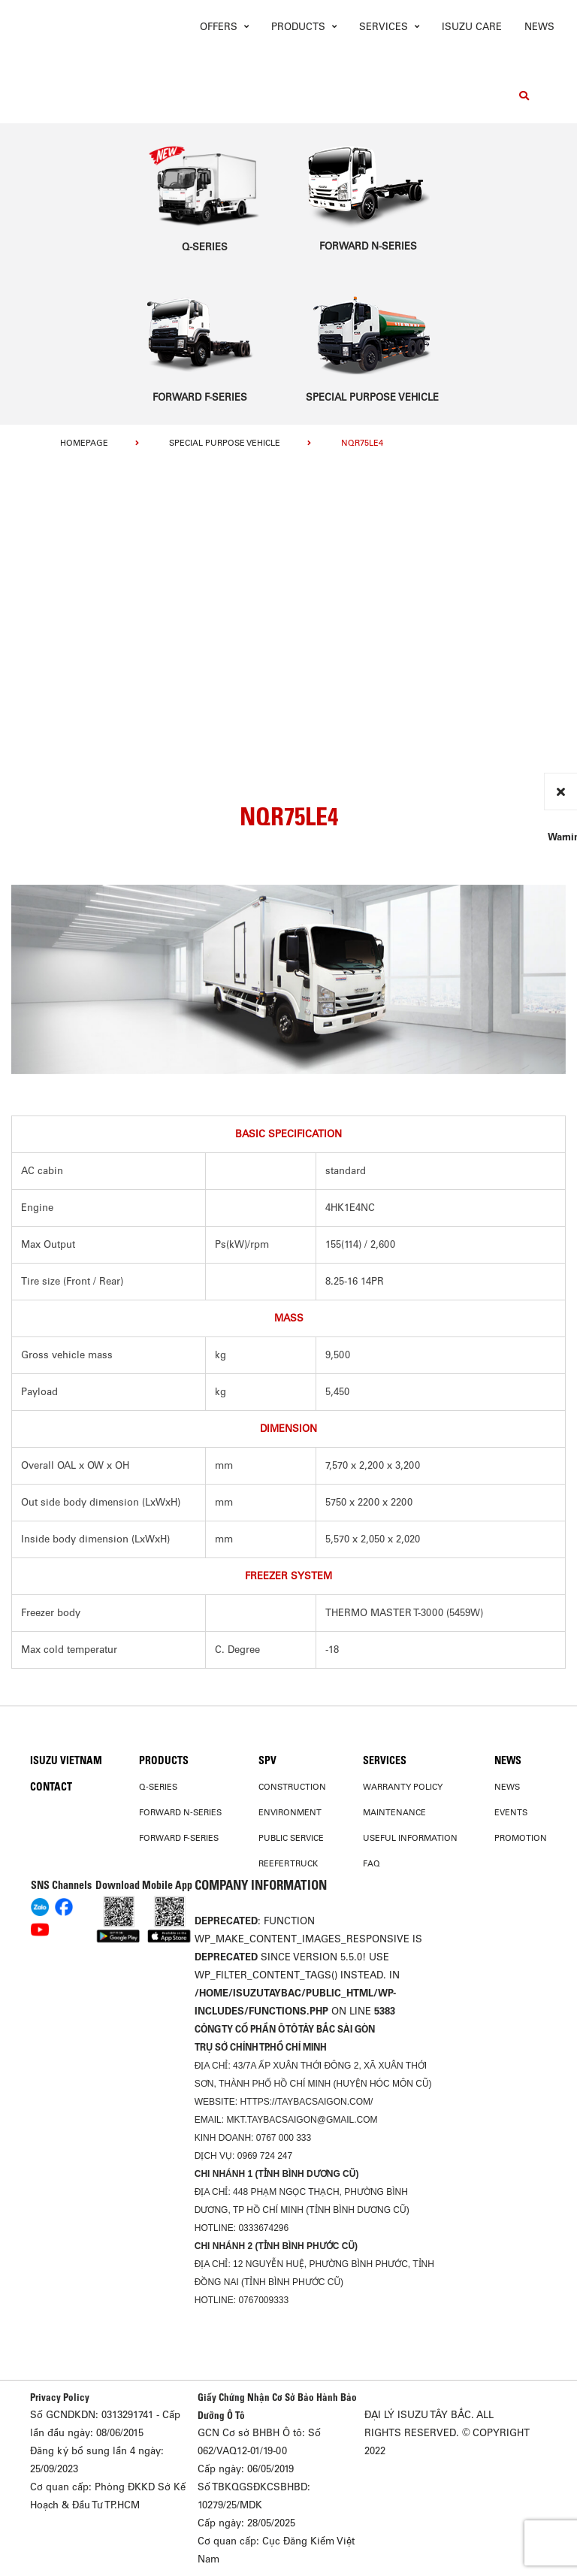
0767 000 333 (283, 2138)
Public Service (291, 1838)
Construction (292, 1787)
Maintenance (394, 1812)
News (539, 27)
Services (384, 1760)
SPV (267, 1760)
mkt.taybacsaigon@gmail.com (301, 2119)
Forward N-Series (180, 1812)
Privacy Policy (59, 2397)
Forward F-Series (179, 1838)
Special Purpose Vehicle (224, 443)
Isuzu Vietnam (66, 1760)
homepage (84, 443)
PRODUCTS (164, 1760)
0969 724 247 (264, 2156)
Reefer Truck (288, 1863)
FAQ (371, 1863)
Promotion (520, 1838)
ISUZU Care (472, 27)
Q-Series (158, 1787)
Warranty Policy (403, 1787)
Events (510, 1812)
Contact (51, 1787)
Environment (290, 1812)
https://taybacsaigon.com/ (306, 2101)
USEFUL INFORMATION (410, 1838)
